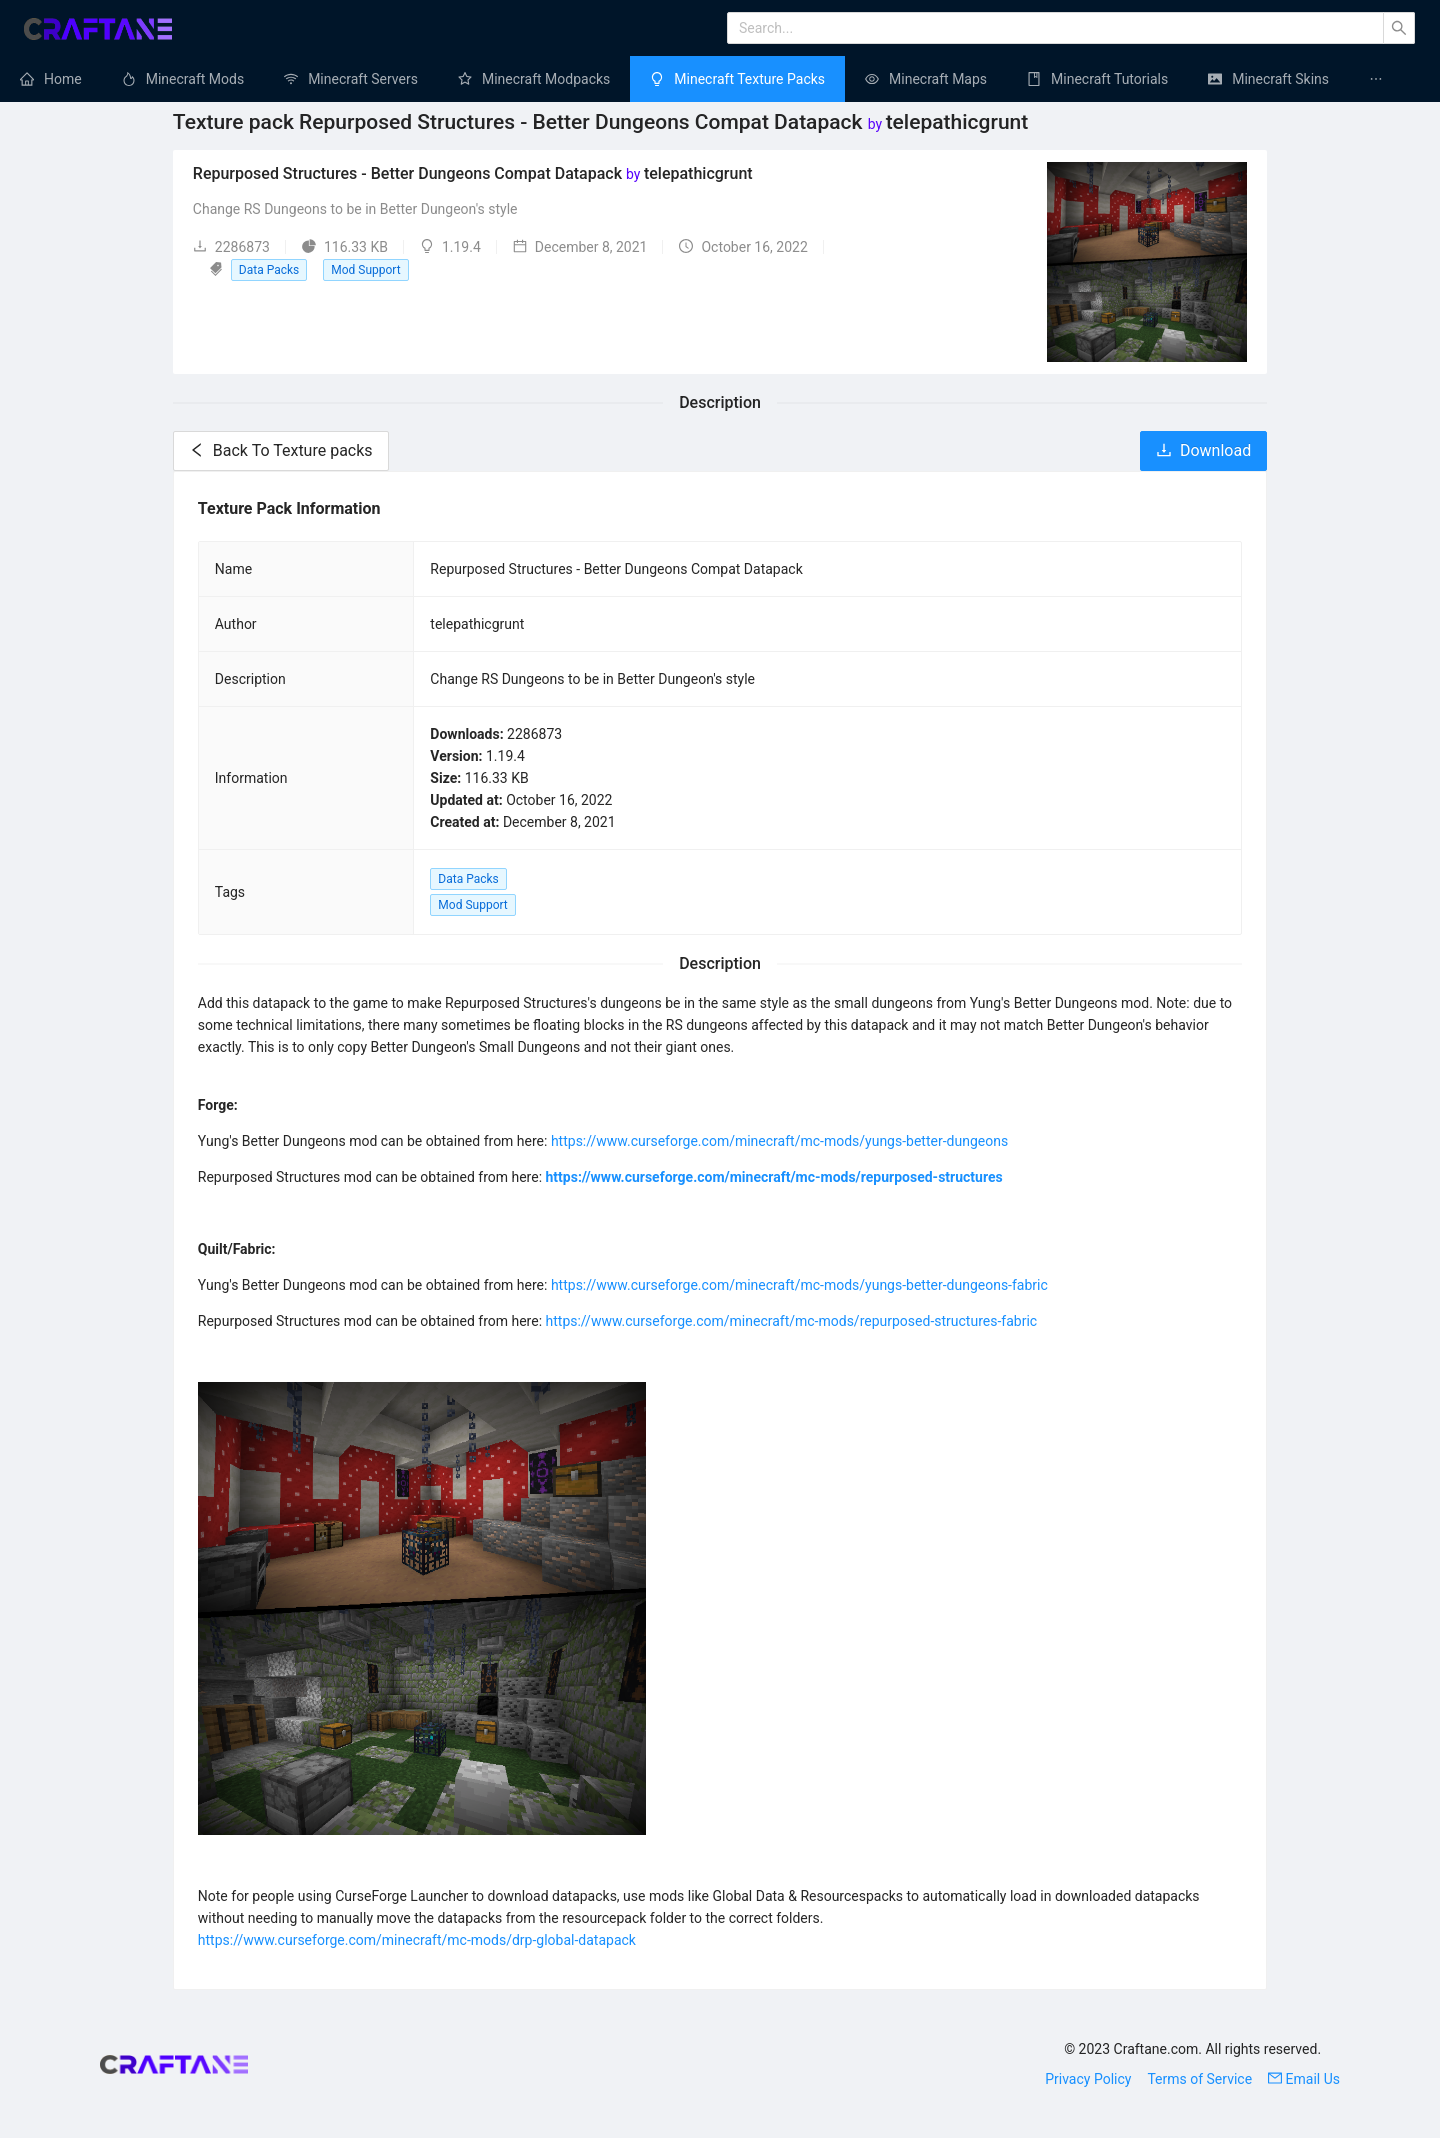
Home (63, 79)
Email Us (1304, 2079)
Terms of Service (1199, 2079)
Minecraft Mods (195, 79)
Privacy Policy (1088, 2079)
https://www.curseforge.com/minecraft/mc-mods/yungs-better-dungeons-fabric (799, 1285)
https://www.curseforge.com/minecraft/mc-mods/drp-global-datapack (417, 1940)
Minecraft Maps (938, 79)
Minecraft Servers (363, 79)
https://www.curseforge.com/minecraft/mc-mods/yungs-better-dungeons (779, 1141)
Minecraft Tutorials (1109, 79)
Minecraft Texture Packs (749, 79)
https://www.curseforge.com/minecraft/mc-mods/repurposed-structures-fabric (792, 1321)
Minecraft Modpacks (546, 79)
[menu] (720, 79)
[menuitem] (51, 79)
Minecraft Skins (1280, 79)
